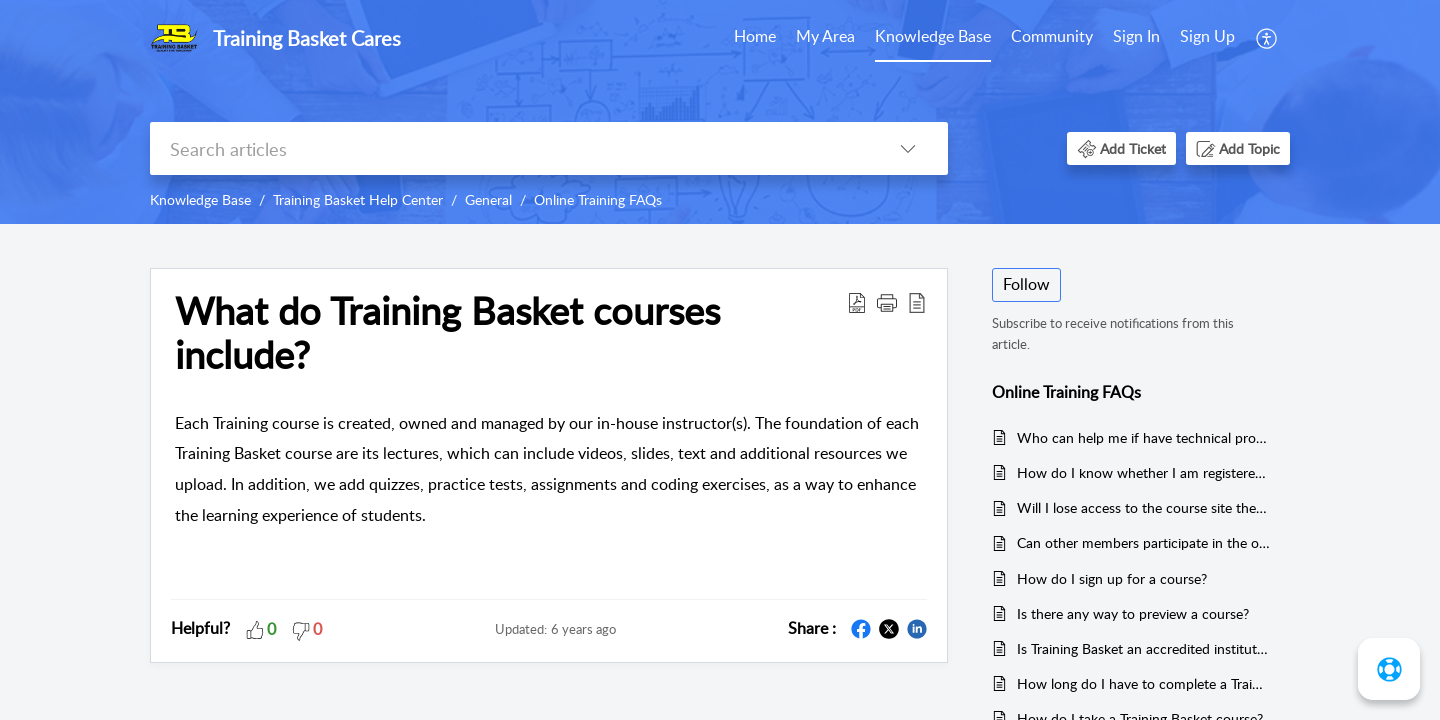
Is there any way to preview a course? (1133, 613)
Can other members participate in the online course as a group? (1143, 542)
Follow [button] (1026, 284)
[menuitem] (755, 38)
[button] (1267, 38)
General (488, 199)
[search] (509, 148)
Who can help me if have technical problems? (1143, 437)
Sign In (1136, 36)
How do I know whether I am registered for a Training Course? (1143, 472)
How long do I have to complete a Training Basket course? (1143, 683)
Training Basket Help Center (358, 199)
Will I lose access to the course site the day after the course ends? (1143, 507)
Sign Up (1207, 36)
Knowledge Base (933, 36)
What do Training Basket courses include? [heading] (447, 333)
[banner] (720, 112)
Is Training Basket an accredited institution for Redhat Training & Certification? (1143, 648)
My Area (825, 36)
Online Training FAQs (598, 199)
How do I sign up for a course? (1112, 578)
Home (755, 36)
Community (1052, 36)
